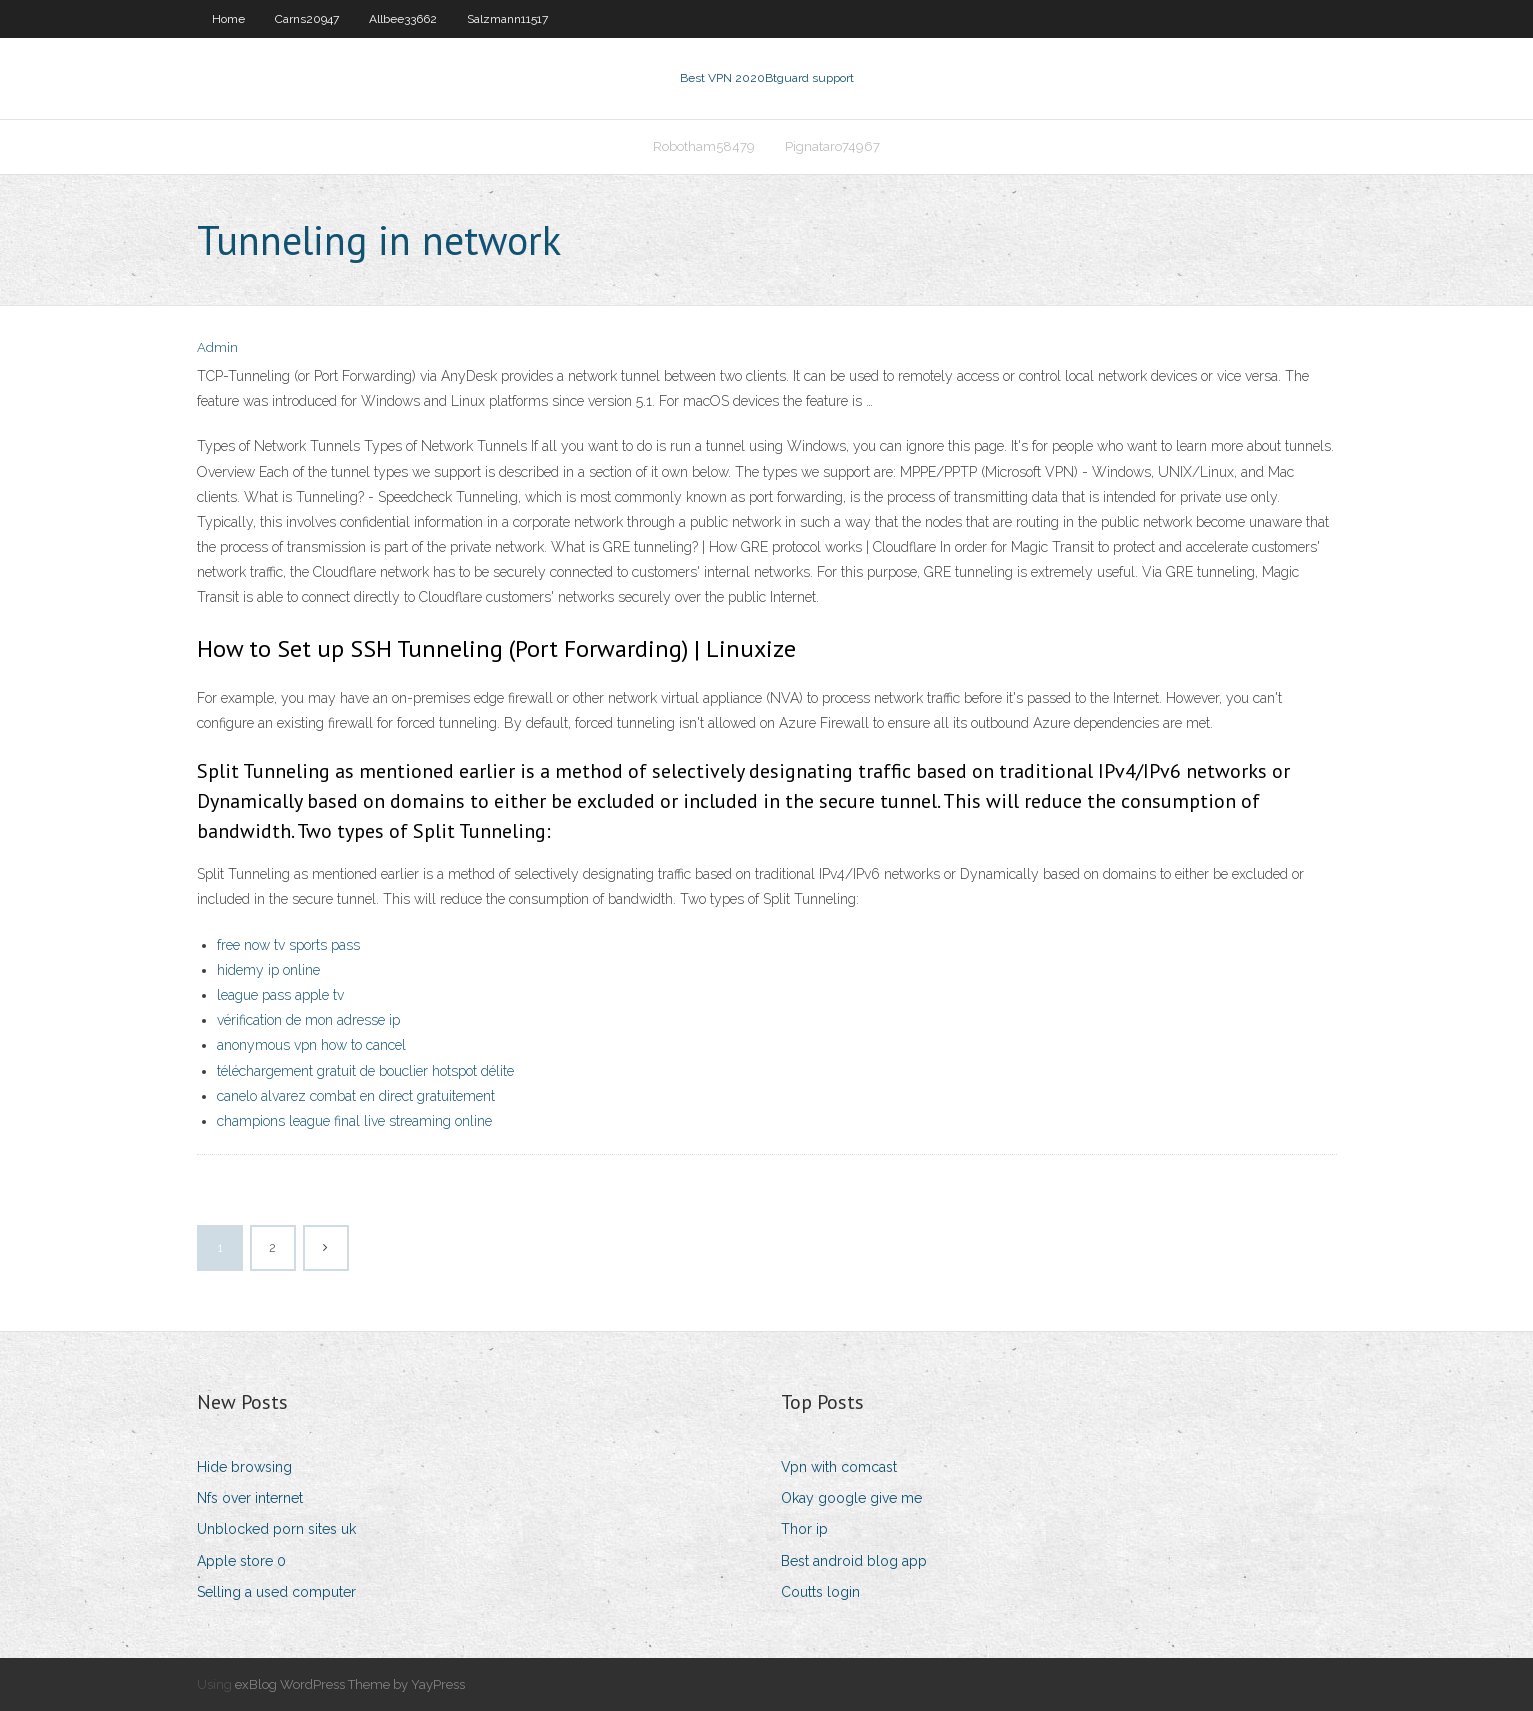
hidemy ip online (268, 970)
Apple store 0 (241, 1561)
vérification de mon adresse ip (308, 1020)
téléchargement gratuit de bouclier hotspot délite (365, 1071)
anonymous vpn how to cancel (311, 1045)
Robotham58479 (704, 146)
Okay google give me (851, 1498)
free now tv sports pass (288, 945)
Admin (217, 347)
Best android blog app (854, 1561)
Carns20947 (307, 19)
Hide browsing (244, 1467)
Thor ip (804, 1529)
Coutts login (820, 1592)
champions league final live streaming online (354, 1121)
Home (228, 19)
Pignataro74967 (832, 146)
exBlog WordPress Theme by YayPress (350, 1684)
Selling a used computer (276, 1592)
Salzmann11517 (507, 19)
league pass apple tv (280, 995)
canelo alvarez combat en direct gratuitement (356, 1096)
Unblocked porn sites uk (276, 1529)
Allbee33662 (403, 19)
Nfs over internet (250, 1498)
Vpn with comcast (839, 1467)
